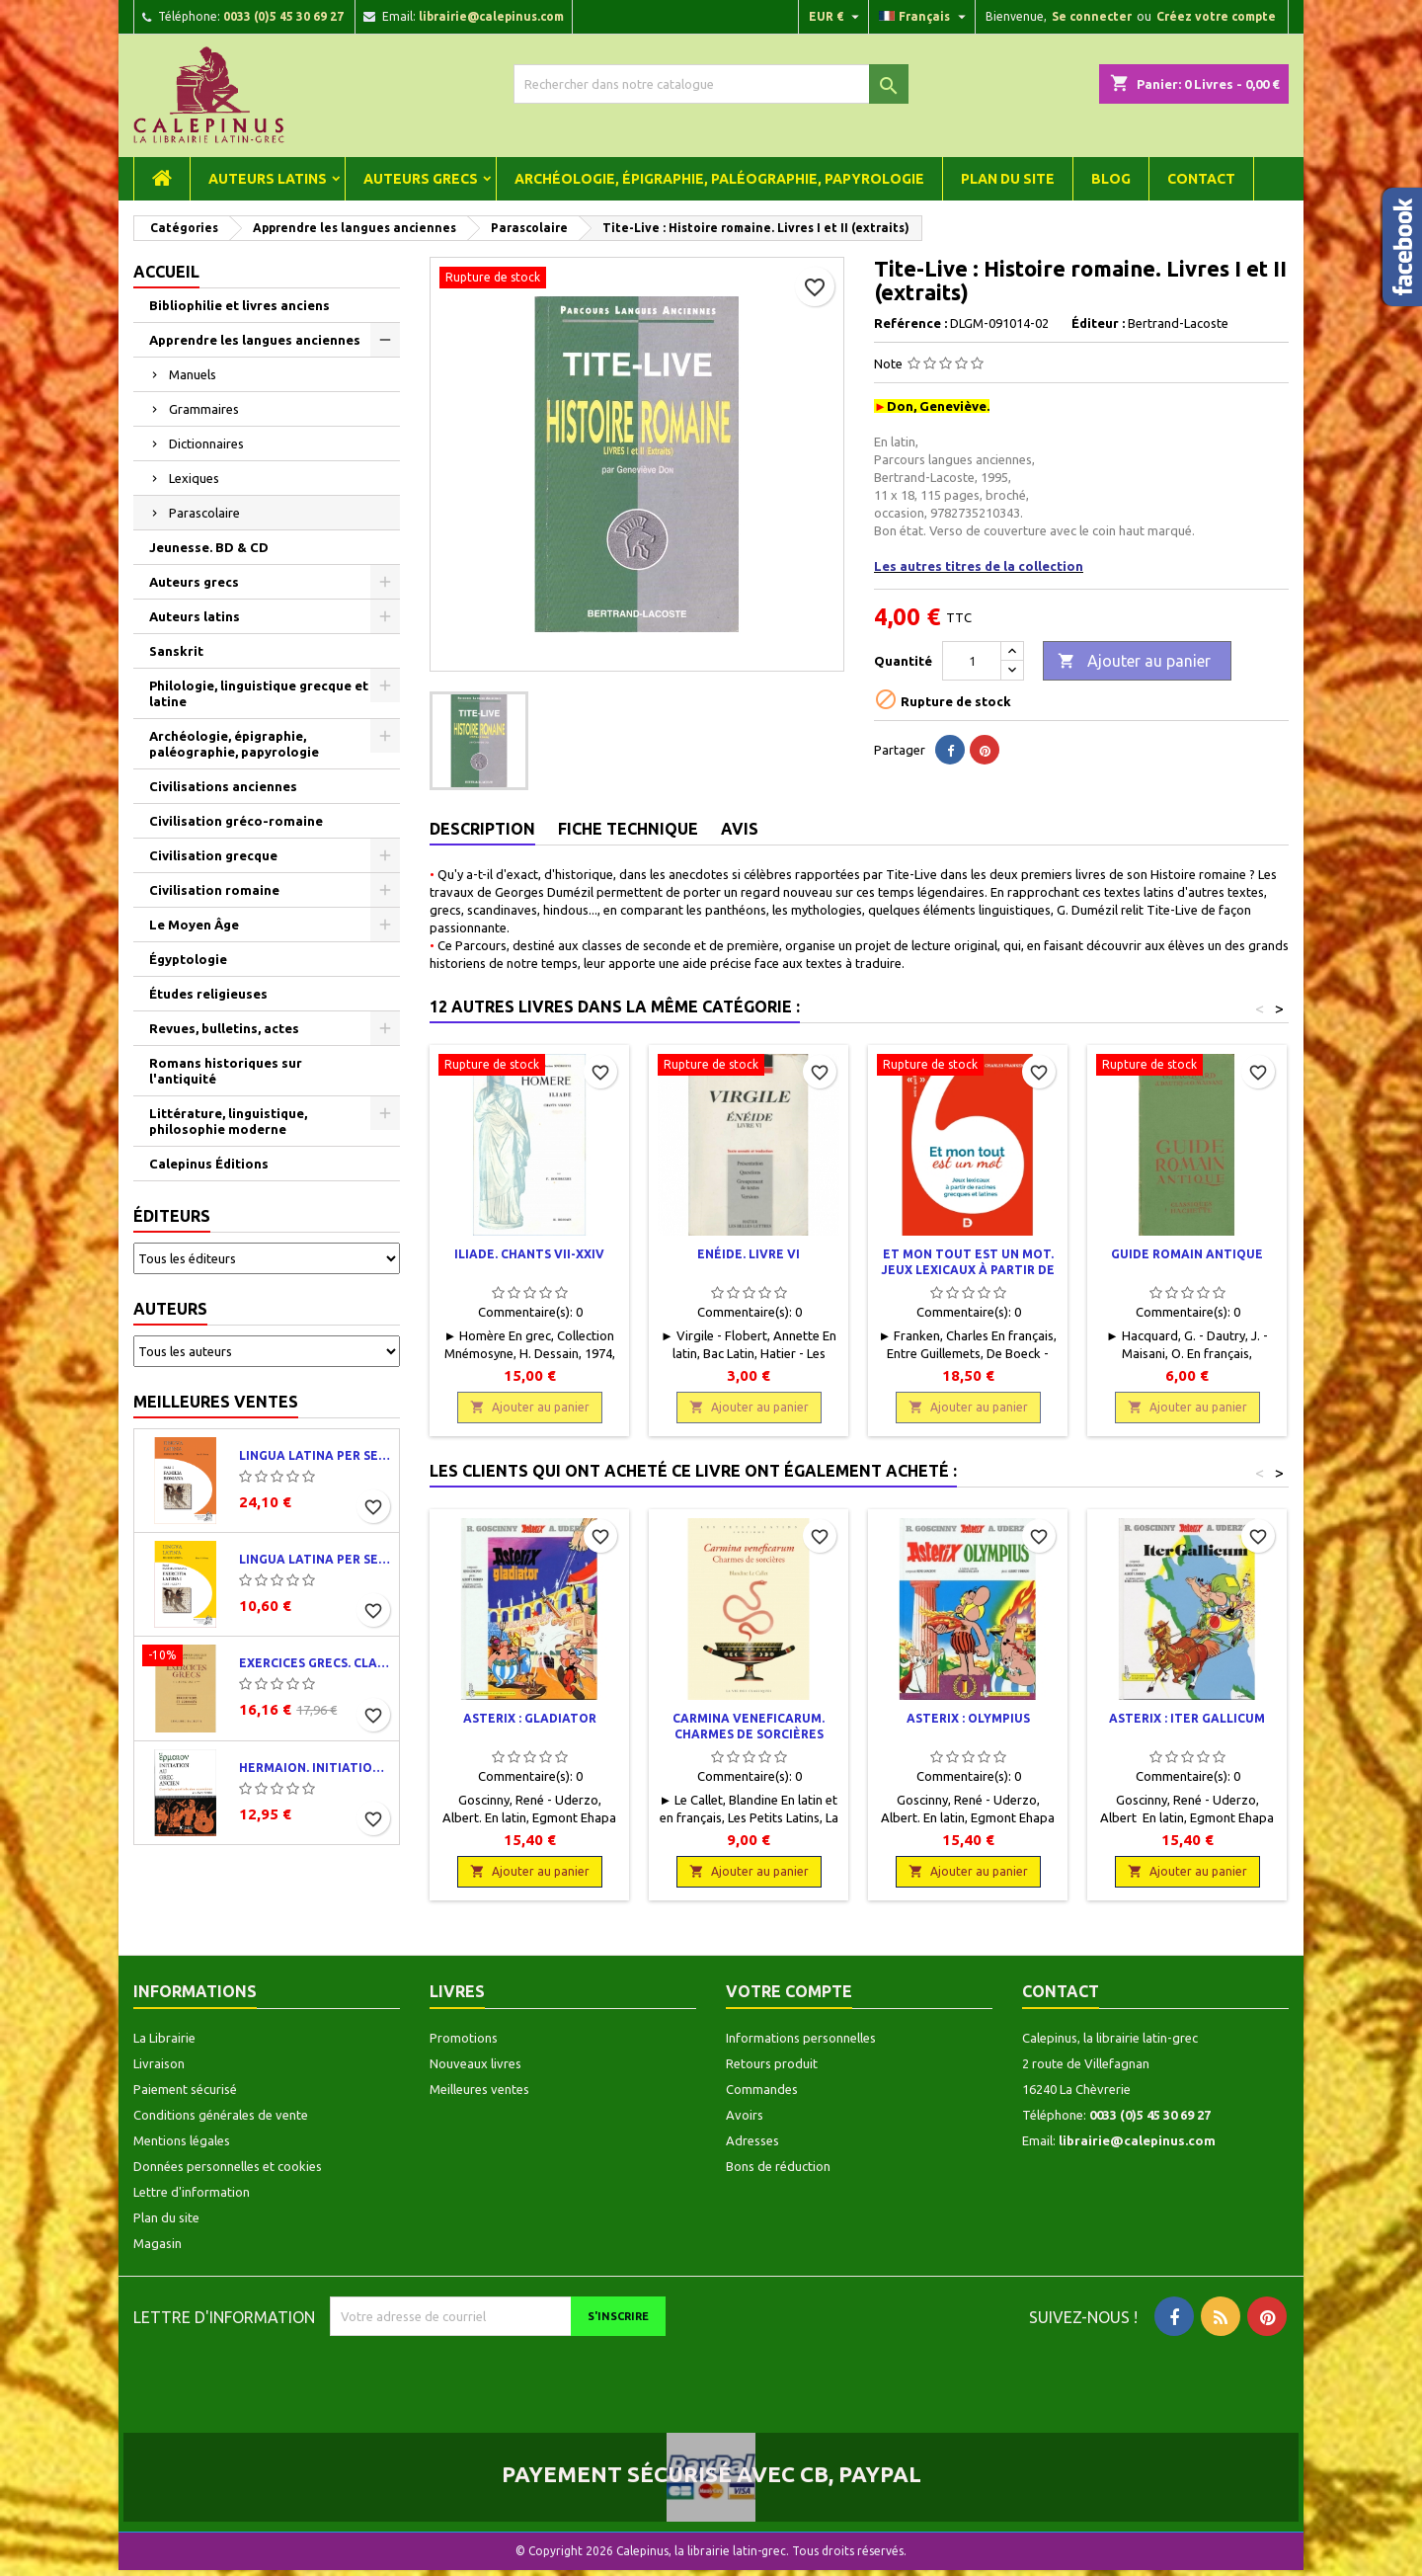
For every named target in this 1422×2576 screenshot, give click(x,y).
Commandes (762, 2089)
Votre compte (789, 1991)
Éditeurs (171, 1216)
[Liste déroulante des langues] (925, 17)
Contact (1201, 179)
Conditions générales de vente (220, 2115)
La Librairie (164, 2038)
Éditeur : (1098, 323)
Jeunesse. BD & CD (209, 547)
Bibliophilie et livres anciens (239, 305)
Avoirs (744, 2115)
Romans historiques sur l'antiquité (225, 1071)
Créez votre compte (1216, 16)
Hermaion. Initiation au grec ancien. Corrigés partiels (315, 1767)
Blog (1111, 179)
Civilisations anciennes (223, 786)
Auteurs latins (267, 179)
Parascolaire (204, 513)
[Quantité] (971, 661)
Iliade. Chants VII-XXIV (529, 1254)
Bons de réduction (778, 2166)
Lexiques (194, 478)
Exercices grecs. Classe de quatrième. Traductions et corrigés (315, 1662)
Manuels (192, 374)
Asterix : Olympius (968, 1718)
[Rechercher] (711, 84)
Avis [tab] (739, 829)
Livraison (159, 2063)
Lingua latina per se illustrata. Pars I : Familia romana (315, 1455)
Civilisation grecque (213, 855)
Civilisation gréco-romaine (236, 821)
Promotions (464, 2038)
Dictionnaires (206, 443)
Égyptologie (188, 959)
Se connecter (1092, 16)
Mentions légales (181, 2140)
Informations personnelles (801, 2038)
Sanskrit (176, 651)
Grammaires (204, 409)
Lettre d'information (191, 2192)
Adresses (752, 2140)
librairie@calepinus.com (491, 16)
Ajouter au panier (1134, 662)
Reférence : (910, 323)
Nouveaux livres (475, 2063)
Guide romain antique (1187, 1254)
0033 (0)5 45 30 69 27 (283, 16)
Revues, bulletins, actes (224, 1028)
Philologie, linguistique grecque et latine (258, 693)
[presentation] (495, 2374)
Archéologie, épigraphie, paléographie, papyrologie (719, 179)
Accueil (166, 272)
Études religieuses (208, 994)
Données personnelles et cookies (227, 2166)
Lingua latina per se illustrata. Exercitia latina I (315, 1559)
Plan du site (1008, 179)
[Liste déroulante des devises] (836, 17)
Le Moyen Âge (194, 924)
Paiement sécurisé (185, 2089)
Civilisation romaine (214, 890)
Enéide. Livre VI (748, 1254)
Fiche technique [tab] (628, 829)
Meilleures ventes (215, 1401)
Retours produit (772, 2063)
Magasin (157, 2243)
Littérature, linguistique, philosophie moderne (228, 1121)
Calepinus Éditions (209, 1163)
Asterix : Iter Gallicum (1187, 1718)
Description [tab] (482, 829)
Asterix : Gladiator (529, 1718)
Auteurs (170, 1309)
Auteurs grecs (420, 179)
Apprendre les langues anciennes (254, 340)
